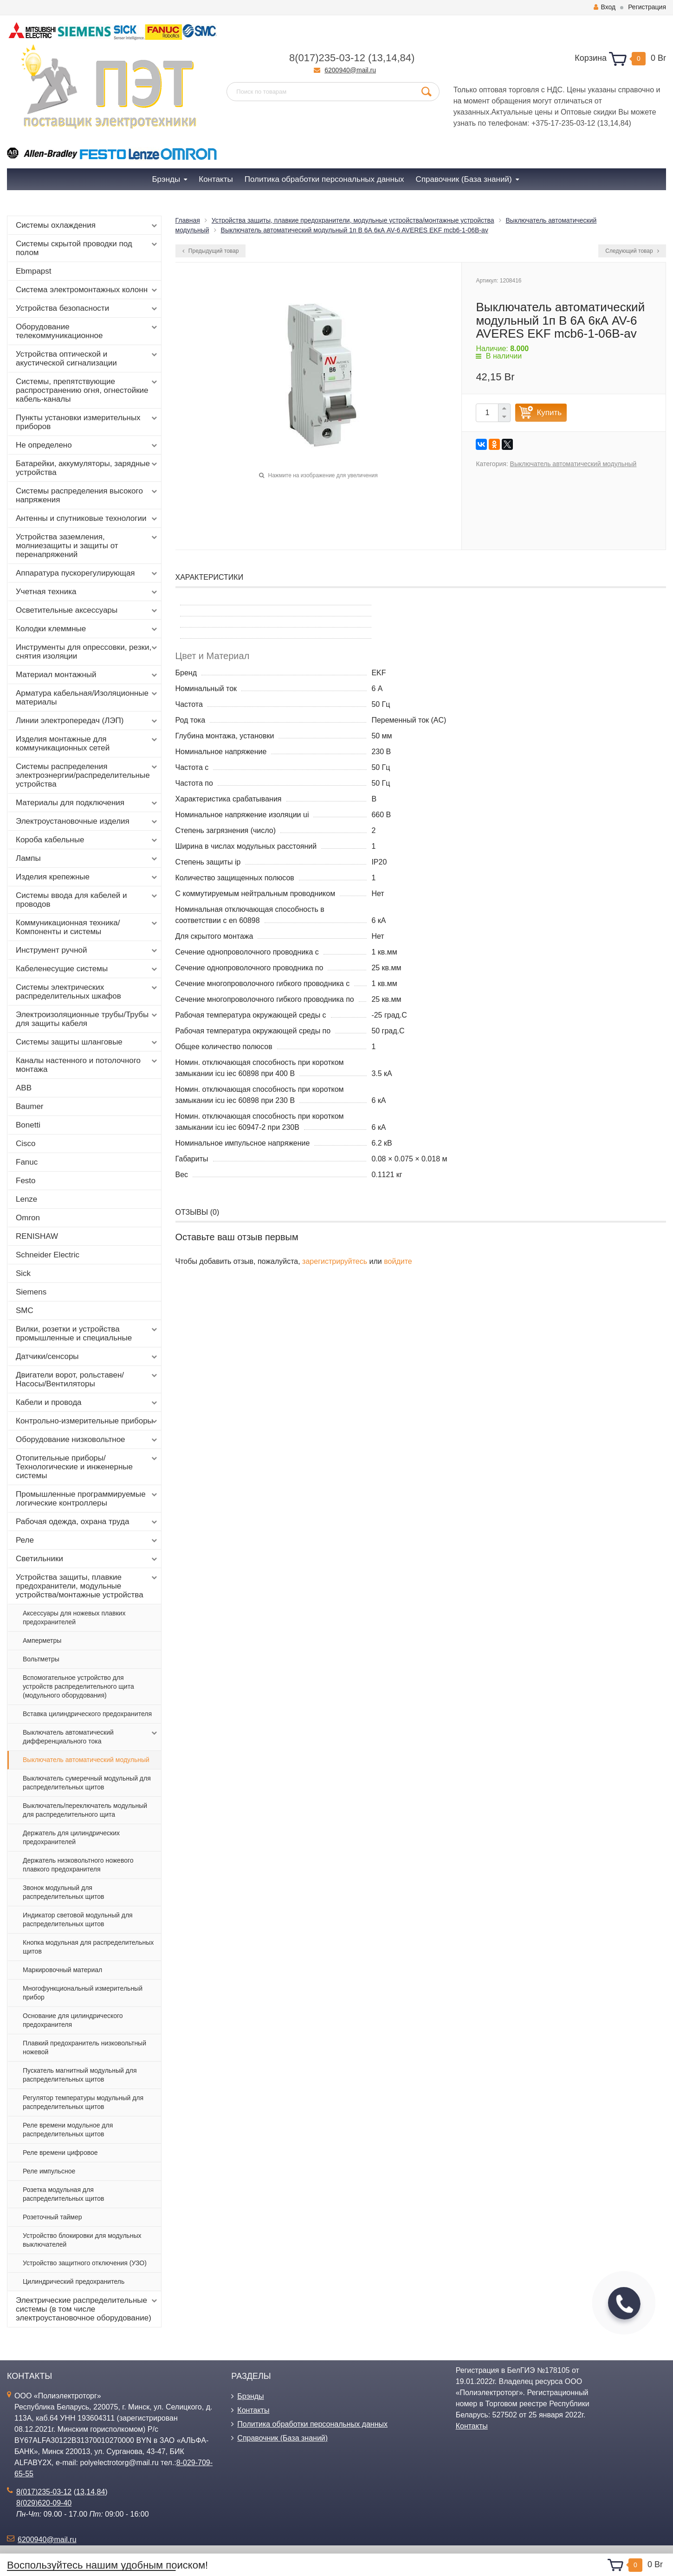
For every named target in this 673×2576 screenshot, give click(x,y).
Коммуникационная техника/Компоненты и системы (87, 927)
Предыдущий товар (210, 251)
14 (391, 58)
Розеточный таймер (52, 2217)
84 (405, 58)
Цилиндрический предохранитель (73, 2281)
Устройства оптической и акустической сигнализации (87, 358)
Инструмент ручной (87, 950)
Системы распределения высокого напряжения (87, 495)
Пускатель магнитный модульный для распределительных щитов (80, 2075)
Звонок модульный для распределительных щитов (63, 1892)
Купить (549, 412)
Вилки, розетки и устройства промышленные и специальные (87, 1333)
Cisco (26, 1143)
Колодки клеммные (87, 629)
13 (376, 58)
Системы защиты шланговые (87, 1042)
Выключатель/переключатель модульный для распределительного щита (85, 1810)
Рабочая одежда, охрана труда (87, 1521)
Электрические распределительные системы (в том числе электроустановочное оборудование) (87, 2309)
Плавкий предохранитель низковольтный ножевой (84, 2047)
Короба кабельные (87, 840)
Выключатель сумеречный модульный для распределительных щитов (87, 1783)
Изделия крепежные (87, 877)
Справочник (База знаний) (282, 2438)
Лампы (87, 858)
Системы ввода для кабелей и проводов (87, 900)
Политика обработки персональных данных (312, 2424)
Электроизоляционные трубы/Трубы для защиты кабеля (87, 1019)
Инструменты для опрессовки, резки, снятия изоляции (87, 651)
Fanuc (27, 1162)
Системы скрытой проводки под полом (87, 248)
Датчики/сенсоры (87, 1356)
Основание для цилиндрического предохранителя (73, 2020)
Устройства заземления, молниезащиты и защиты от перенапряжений (87, 545)
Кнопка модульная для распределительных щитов (88, 1947)
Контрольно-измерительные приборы (87, 1421)
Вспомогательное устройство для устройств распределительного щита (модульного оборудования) (78, 1686)
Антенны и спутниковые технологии (87, 518)
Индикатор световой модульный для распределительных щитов (78, 1919)
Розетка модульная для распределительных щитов (63, 2194)
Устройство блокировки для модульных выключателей (82, 2240)
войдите (398, 1261)
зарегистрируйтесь (334, 1261)
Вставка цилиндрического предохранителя (87, 1713)
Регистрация (647, 7)
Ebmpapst (34, 271)
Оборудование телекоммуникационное (87, 331)
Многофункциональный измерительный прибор (82, 1993)
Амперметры (42, 1640)
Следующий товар (632, 251)
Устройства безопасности (87, 308)
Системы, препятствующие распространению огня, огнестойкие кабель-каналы (87, 390)
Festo (26, 1180)
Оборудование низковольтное (87, 1439)
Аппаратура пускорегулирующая (87, 573)
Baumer (30, 1106)
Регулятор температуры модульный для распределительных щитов (83, 2102)
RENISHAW (37, 1236)
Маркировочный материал (62, 1970)
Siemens (31, 1292)
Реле (87, 1540)
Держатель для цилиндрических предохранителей (71, 1837)
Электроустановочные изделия (87, 821)
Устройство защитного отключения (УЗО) (85, 2263)
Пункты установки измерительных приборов (87, 422)
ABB (24, 1087)
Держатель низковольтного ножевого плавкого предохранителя (78, 1865)
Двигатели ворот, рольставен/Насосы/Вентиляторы (87, 1379)
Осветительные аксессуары (87, 610)
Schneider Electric (47, 1254)
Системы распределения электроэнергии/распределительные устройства (87, 775)
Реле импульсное (49, 2171)
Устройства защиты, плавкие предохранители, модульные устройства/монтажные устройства (87, 1586)
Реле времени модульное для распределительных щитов (68, 2129)
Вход (604, 7)
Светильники (87, 1559)
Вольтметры (41, 1659)
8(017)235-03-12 (327, 58)
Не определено (87, 445)
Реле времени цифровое (60, 2152)
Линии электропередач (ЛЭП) (87, 720)
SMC (24, 1310)
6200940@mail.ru (350, 70)
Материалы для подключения (87, 802)
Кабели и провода (87, 1402)
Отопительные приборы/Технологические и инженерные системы (87, 1467)
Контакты (253, 2410)
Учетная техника (87, 591)
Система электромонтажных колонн (87, 290)
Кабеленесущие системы (87, 969)
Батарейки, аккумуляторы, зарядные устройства (87, 468)
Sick (23, 1273)
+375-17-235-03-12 (563, 123)
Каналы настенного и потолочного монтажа (87, 1065)
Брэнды (250, 2396)
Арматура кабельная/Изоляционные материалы (87, 697)
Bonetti (28, 1125)
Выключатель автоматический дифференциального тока (91, 1736)
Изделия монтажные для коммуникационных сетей (87, 743)
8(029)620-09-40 (43, 2503)
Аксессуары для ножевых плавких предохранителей (74, 1617)
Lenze (26, 1199)
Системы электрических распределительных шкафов (87, 991)
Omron (28, 1217)
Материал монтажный (87, 674)
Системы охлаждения (87, 225)
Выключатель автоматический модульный (86, 1759)
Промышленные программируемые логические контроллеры (87, 1498)
